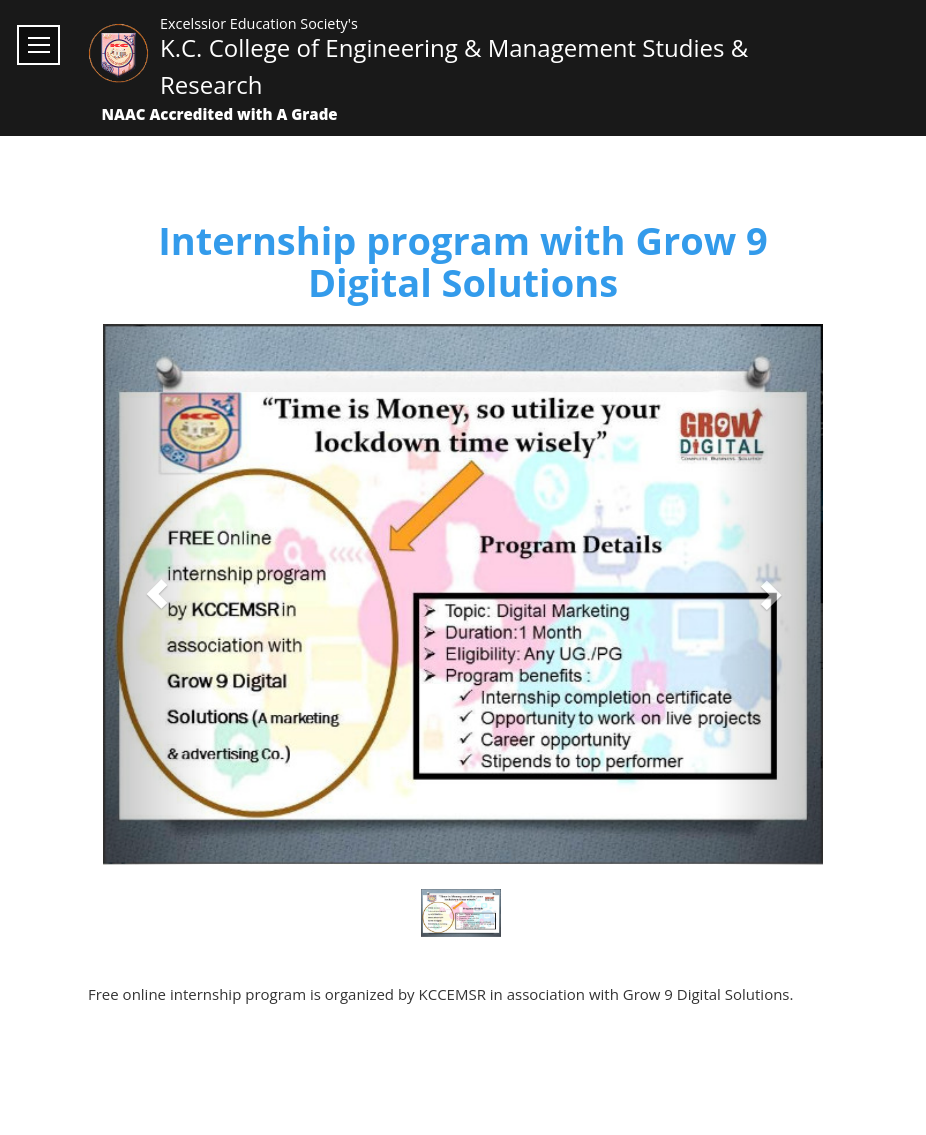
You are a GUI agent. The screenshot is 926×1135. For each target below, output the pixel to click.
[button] (157, 594)
